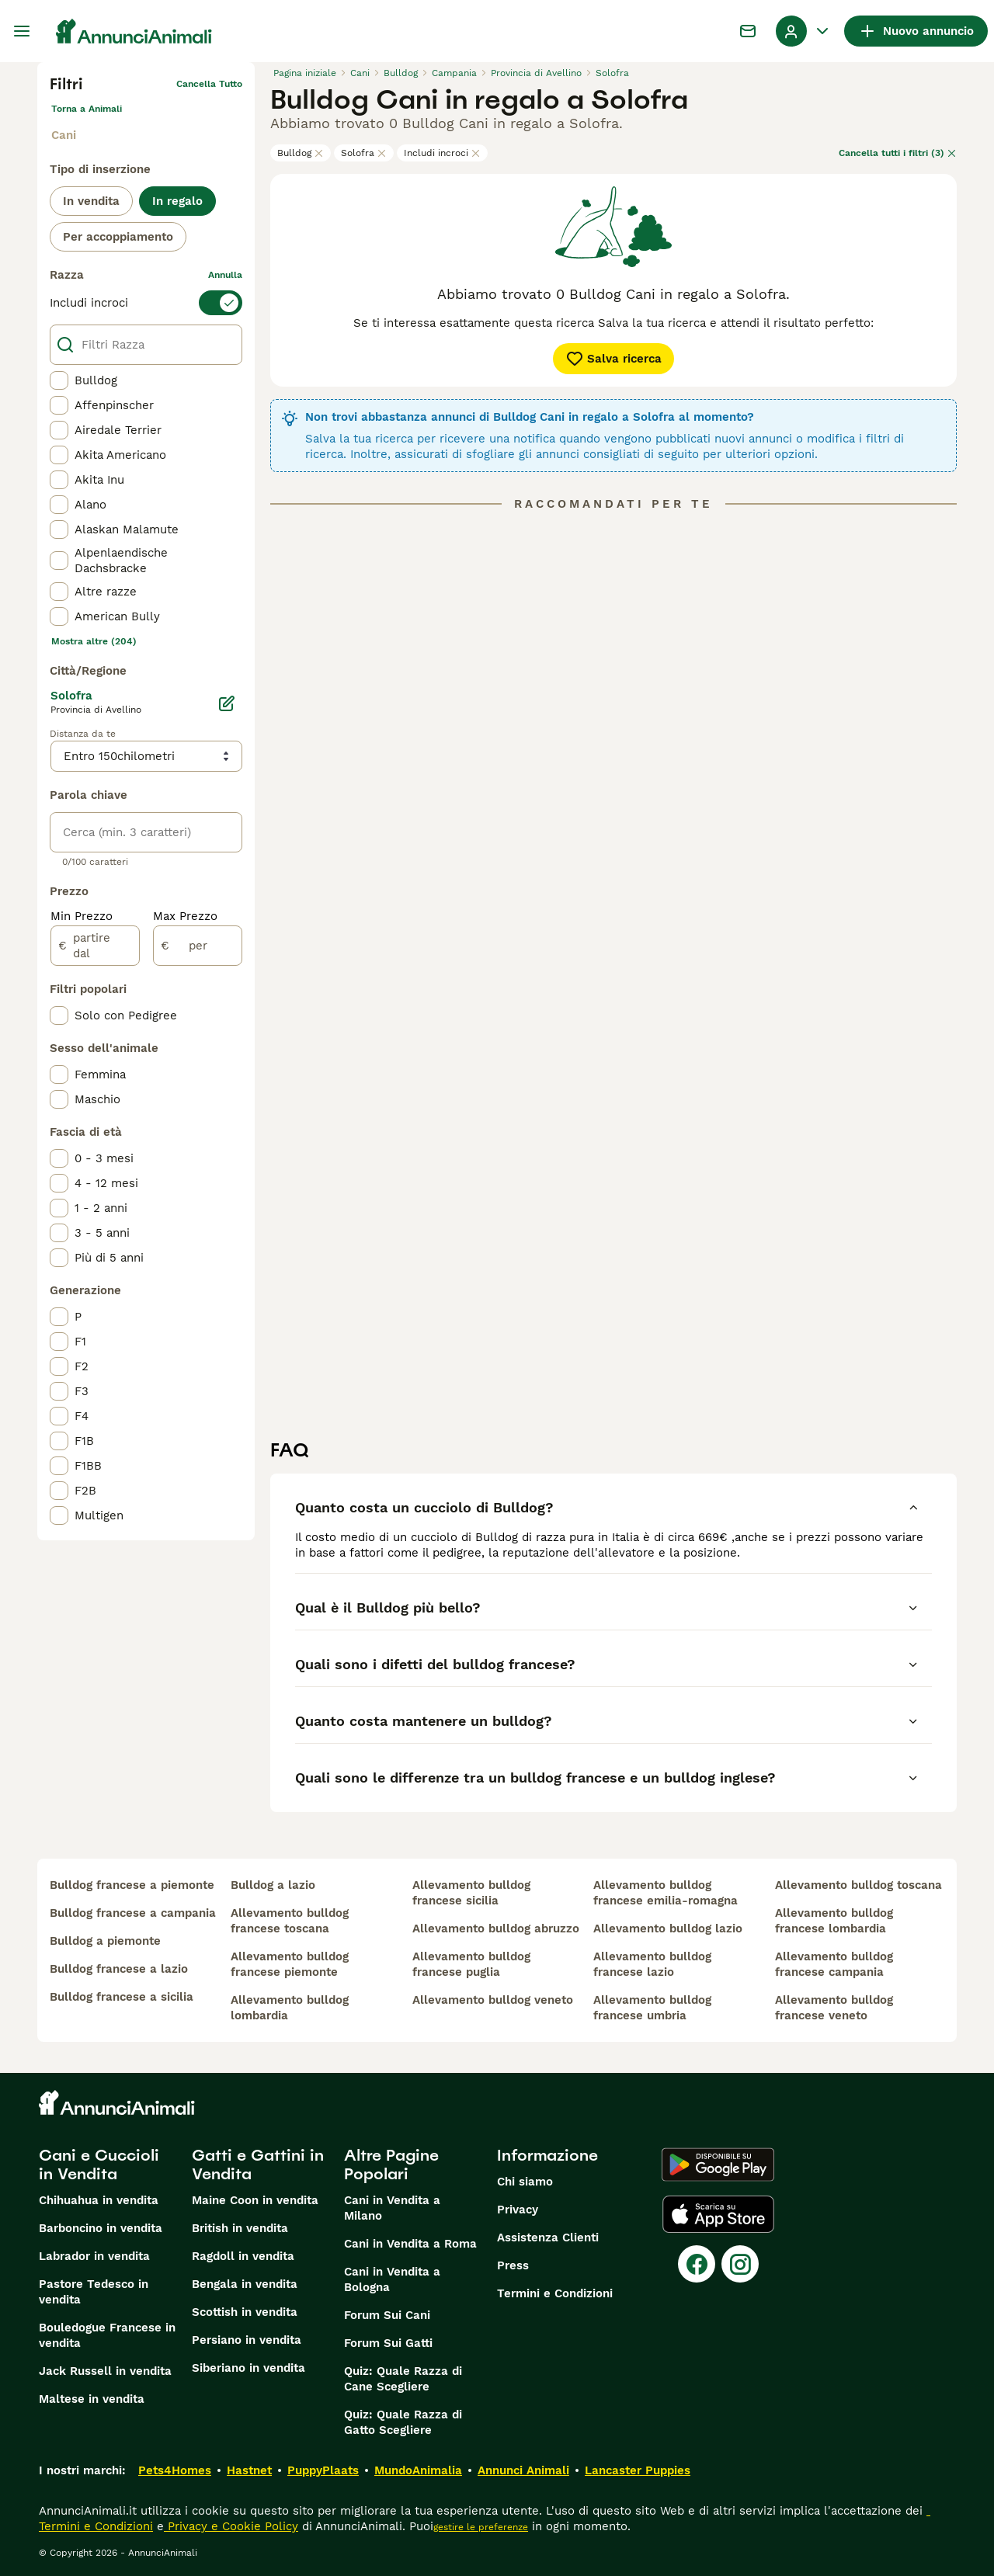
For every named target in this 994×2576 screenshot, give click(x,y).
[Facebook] (696, 2264)
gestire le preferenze (480, 2527)
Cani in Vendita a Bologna (392, 2279)
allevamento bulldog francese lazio (652, 1964)
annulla (225, 274)
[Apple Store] (718, 2214)
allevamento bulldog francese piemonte (290, 1964)
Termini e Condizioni (555, 2293)
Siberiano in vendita (248, 2368)
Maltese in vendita (91, 2399)
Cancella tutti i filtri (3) (898, 153)
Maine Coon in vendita (255, 2200)
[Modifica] (226, 703)
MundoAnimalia (418, 2470)
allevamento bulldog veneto (492, 2000)
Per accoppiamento (118, 237)
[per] (197, 945)
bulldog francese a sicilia (121, 1997)
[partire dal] (95, 945)
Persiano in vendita (246, 2340)
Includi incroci (442, 153)
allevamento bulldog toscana (858, 1885)
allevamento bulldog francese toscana (290, 1920)
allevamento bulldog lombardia (290, 2007)
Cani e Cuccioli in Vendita (99, 2164)
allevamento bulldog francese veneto (834, 2007)
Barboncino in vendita (100, 2228)
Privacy (517, 2210)
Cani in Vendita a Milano (392, 2208)
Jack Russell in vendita (105, 2371)
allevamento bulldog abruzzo (495, 1928)
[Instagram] (740, 2264)
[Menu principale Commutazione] (21, 31)
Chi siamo (525, 2182)
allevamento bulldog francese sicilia (471, 1893)
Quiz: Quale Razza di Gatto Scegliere (403, 2422)
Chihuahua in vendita (98, 2200)
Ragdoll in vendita (243, 2256)
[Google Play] (718, 2164)
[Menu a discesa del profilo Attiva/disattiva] (804, 31)
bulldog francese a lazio (119, 1969)
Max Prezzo (185, 916)
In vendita (91, 201)
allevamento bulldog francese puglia (471, 1964)
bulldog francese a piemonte (132, 1885)
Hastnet (249, 2470)
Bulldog (300, 153)
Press (513, 2265)
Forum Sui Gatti (388, 2343)
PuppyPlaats (323, 2470)
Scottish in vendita (244, 2312)
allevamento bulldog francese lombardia (834, 1920)
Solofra (364, 153)
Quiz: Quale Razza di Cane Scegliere (403, 2379)
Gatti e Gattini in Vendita (258, 2164)
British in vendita (240, 2228)
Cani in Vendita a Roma (410, 2244)
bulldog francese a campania (133, 1913)
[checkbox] (59, 380)
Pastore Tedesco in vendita (93, 2292)
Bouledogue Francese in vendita (107, 2335)
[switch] (146, 302)
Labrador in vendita (94, 2256)
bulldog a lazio (273, 1885)
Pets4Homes (174, 2470)
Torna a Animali (86, 108)
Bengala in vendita (244, 2284)
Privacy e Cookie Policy (231, 2526)
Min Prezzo (81, 916)
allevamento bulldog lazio (667, 1928)
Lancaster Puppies (637, 2470)
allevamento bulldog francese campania (834, 1964)
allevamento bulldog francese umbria (652, 2007)
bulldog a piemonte (105, 1941)
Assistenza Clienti (548, 2237)
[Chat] (747, 31)
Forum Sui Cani (387, 2315)
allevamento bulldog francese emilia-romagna (665, 1893)
